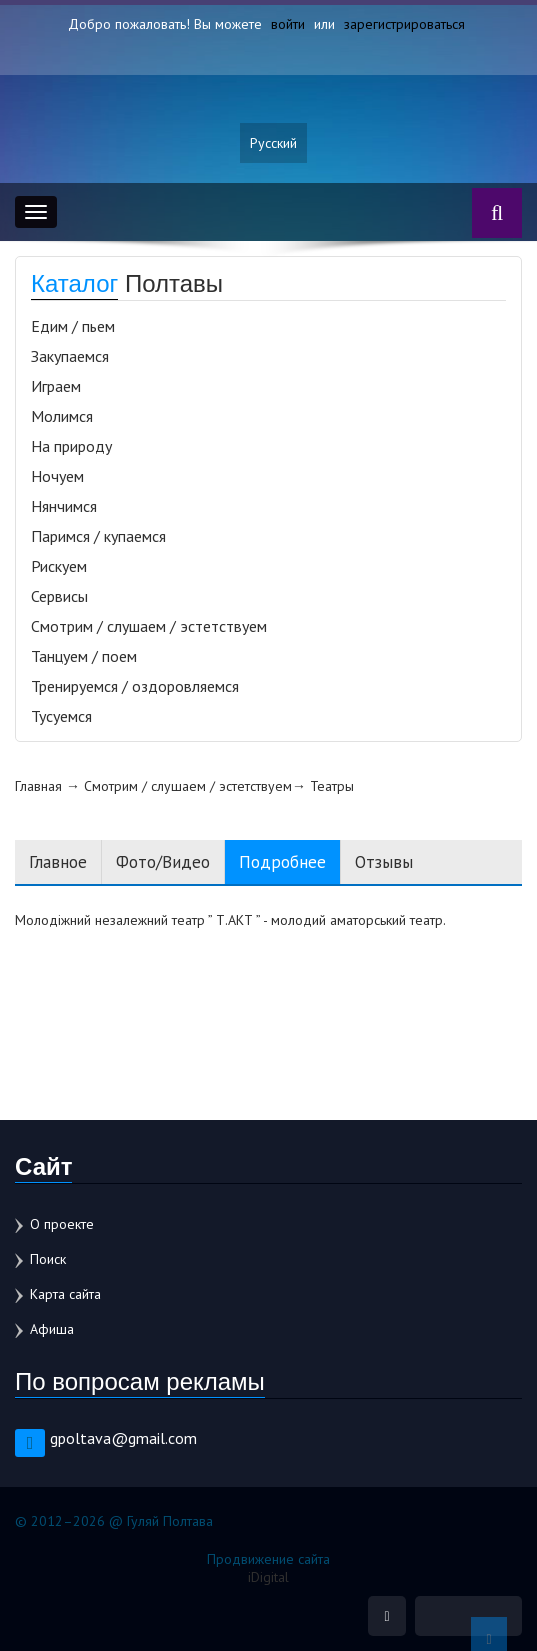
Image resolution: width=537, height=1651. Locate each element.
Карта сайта (65, 1294)
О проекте (62, 1224)
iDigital (268, 1577)
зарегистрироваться (404, 24)
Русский (273, 143)
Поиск (48, 1259)
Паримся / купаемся (98, 536)
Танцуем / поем (84, 656)
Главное (58, 862)
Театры (332, 786)
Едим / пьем (73, 326)
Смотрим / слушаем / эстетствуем (149, 626)
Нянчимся (64, 506)
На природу (71, 446)
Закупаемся (70, 356)
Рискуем (59, 566)
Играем (56, 386)
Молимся (62, 416)
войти (288, 24)
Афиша (52, 1329)
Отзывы (384, 862)
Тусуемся (61, 716)
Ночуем (57, 476)
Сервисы (59, 596)
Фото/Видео (163, 862)
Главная (38, 786)
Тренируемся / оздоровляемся (135, 686)
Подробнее (282, 862)
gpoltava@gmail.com (123, 1438)
